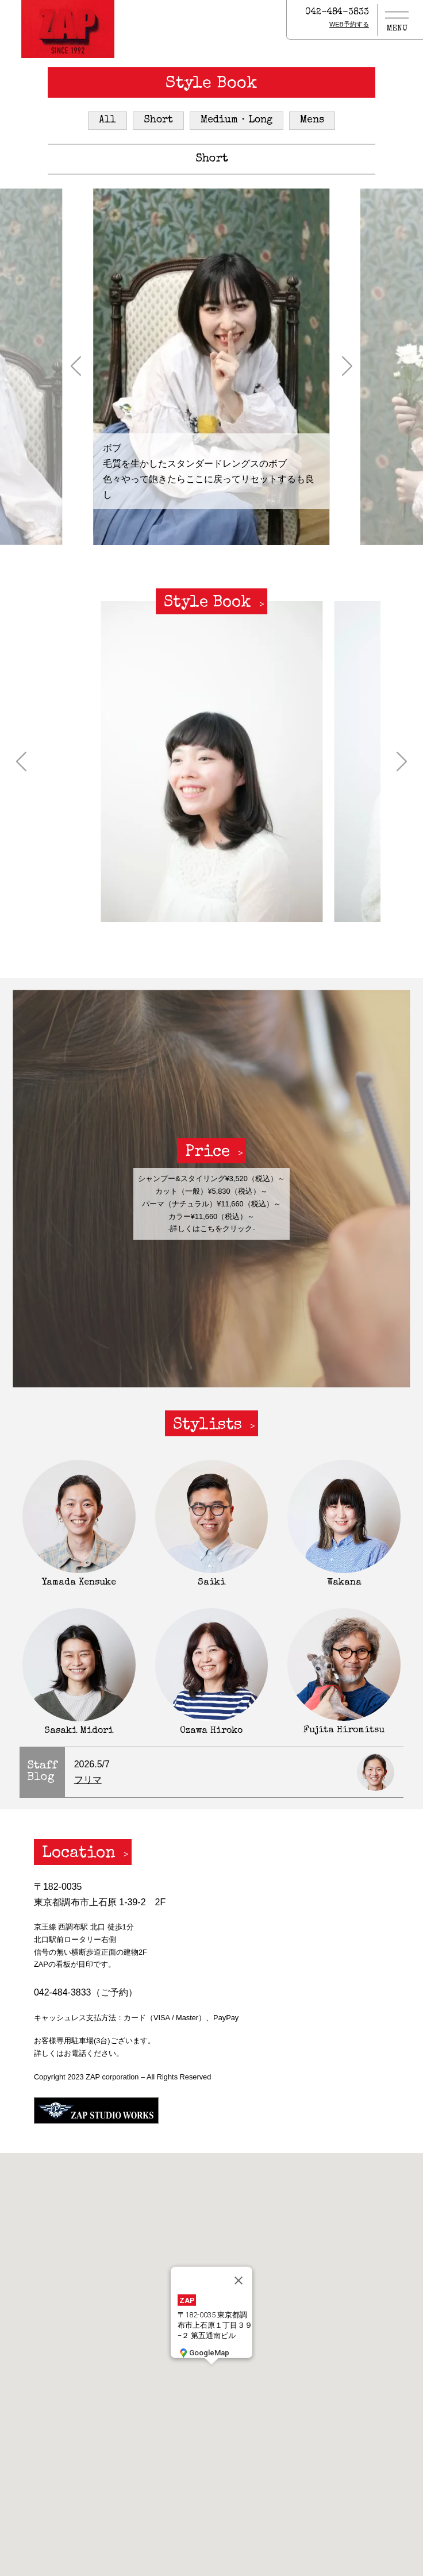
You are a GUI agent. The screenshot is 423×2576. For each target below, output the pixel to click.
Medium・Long (236, 120)
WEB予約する (349, 24)
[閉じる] (238, 2280)
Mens (312, 120)
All (107, 120)
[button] (76, 366)
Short (158, 120)
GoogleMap (203, 2352)
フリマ (88, 1780)
